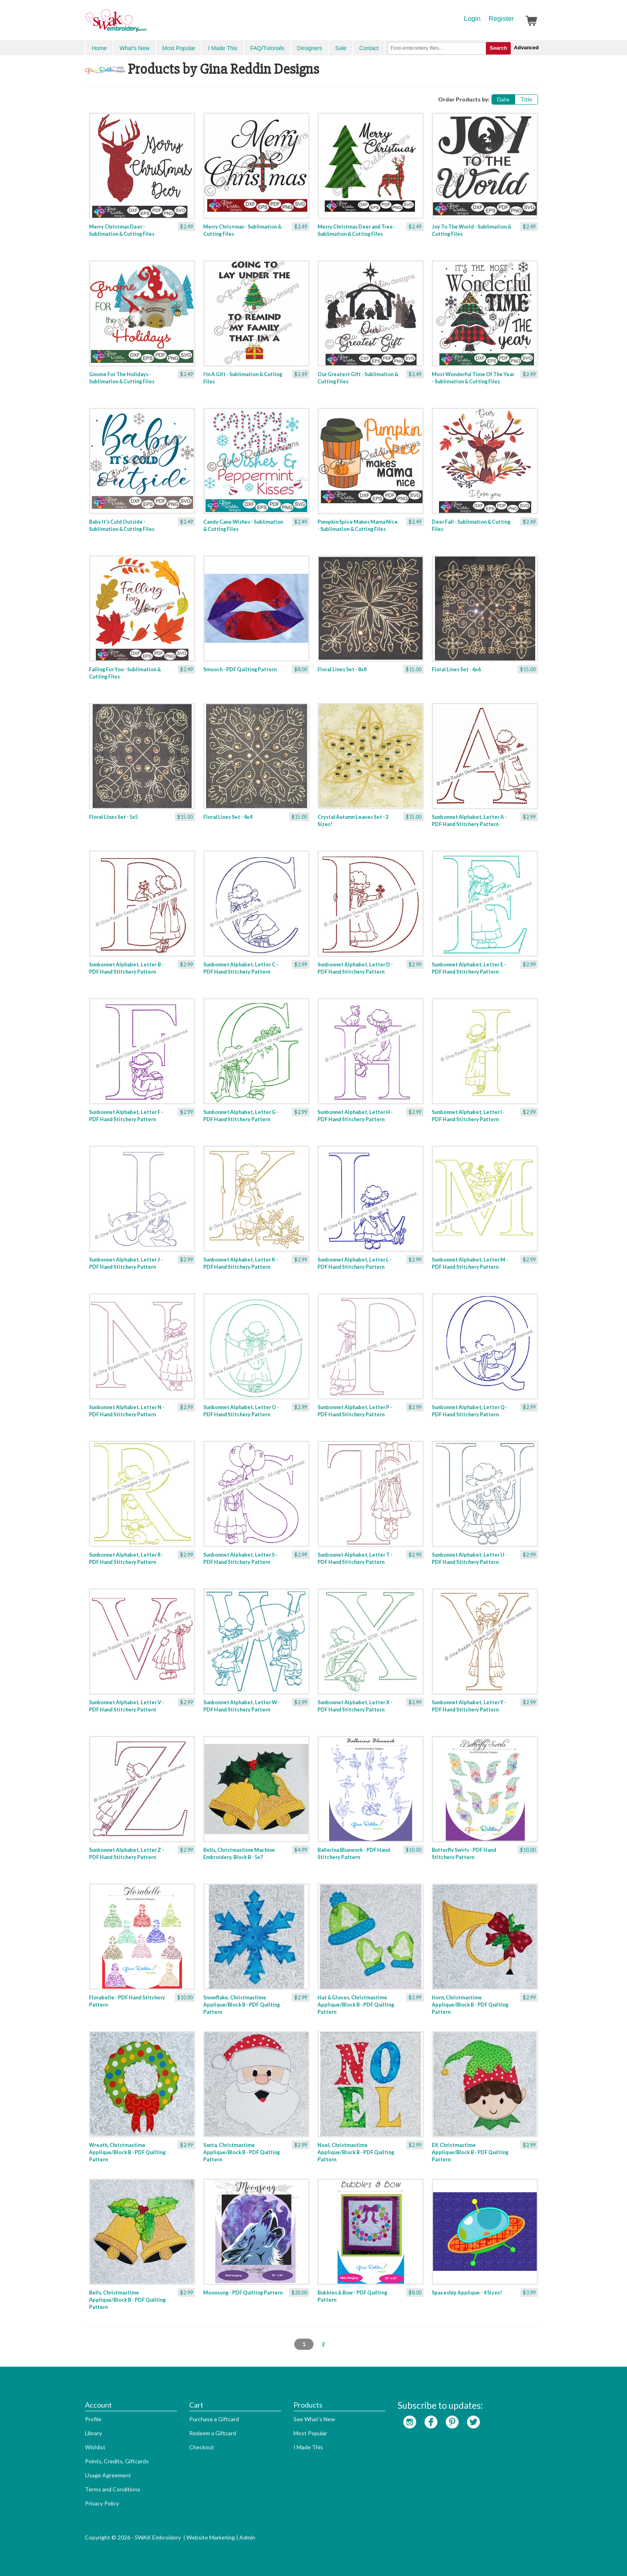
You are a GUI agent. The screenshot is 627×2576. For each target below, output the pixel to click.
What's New (134, 48)
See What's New (314, 2419)
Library (93, 2433)
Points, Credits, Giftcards (117, 2461)
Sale (340, 48)
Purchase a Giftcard (214, 2419)
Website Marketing (210, 2537)
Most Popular (178, 48)
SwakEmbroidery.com (145, 24)
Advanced (526, 48)
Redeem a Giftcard (212, 2433)
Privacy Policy (102, 2503)
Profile (93, 2419)
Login (472, 18)
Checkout (201, 2447)
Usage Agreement (108, 2475)
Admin (247, 2537)
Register (501, 18)
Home (99, 48)
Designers (309, 48)
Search (498, 48)
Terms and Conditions (112, 2489)
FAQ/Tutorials (267, 48)
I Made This (222, 48)
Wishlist (95, 2447)
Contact (368, 48)
